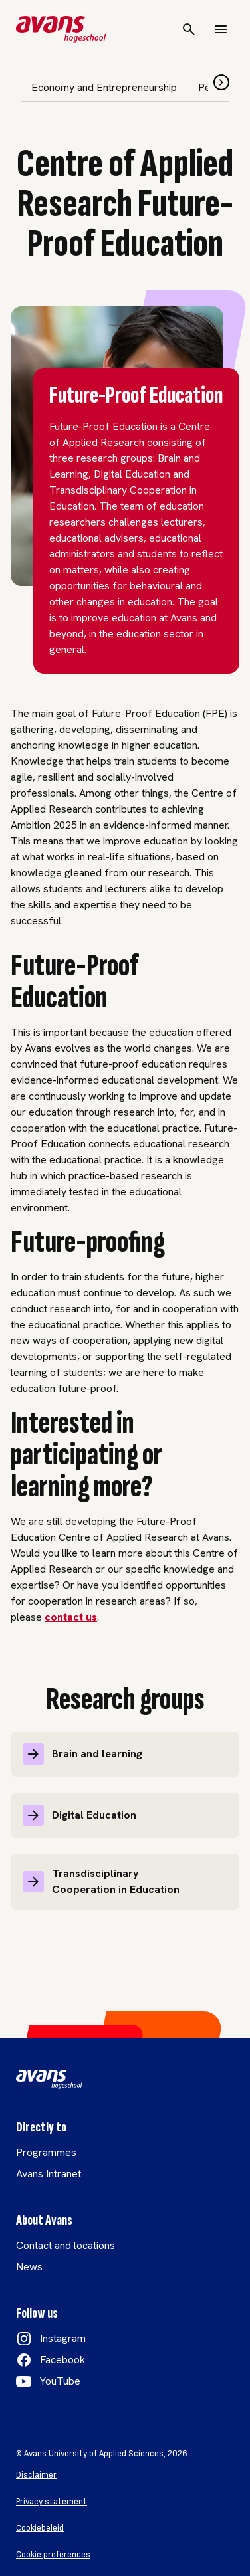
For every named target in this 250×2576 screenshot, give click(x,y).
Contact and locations (65, 2245)
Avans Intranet (48, 2174)
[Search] (189, 29)
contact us (71, 1617)
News (29, 2267)
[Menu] (220, 29)
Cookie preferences (53, 2554)
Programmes (46, 2152)
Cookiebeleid (40, 2528)
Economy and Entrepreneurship (104, 87)
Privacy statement (51, 2501)
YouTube (60, 2381)
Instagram (63, 2338)
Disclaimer (36, 2475)
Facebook (62, 2360)
